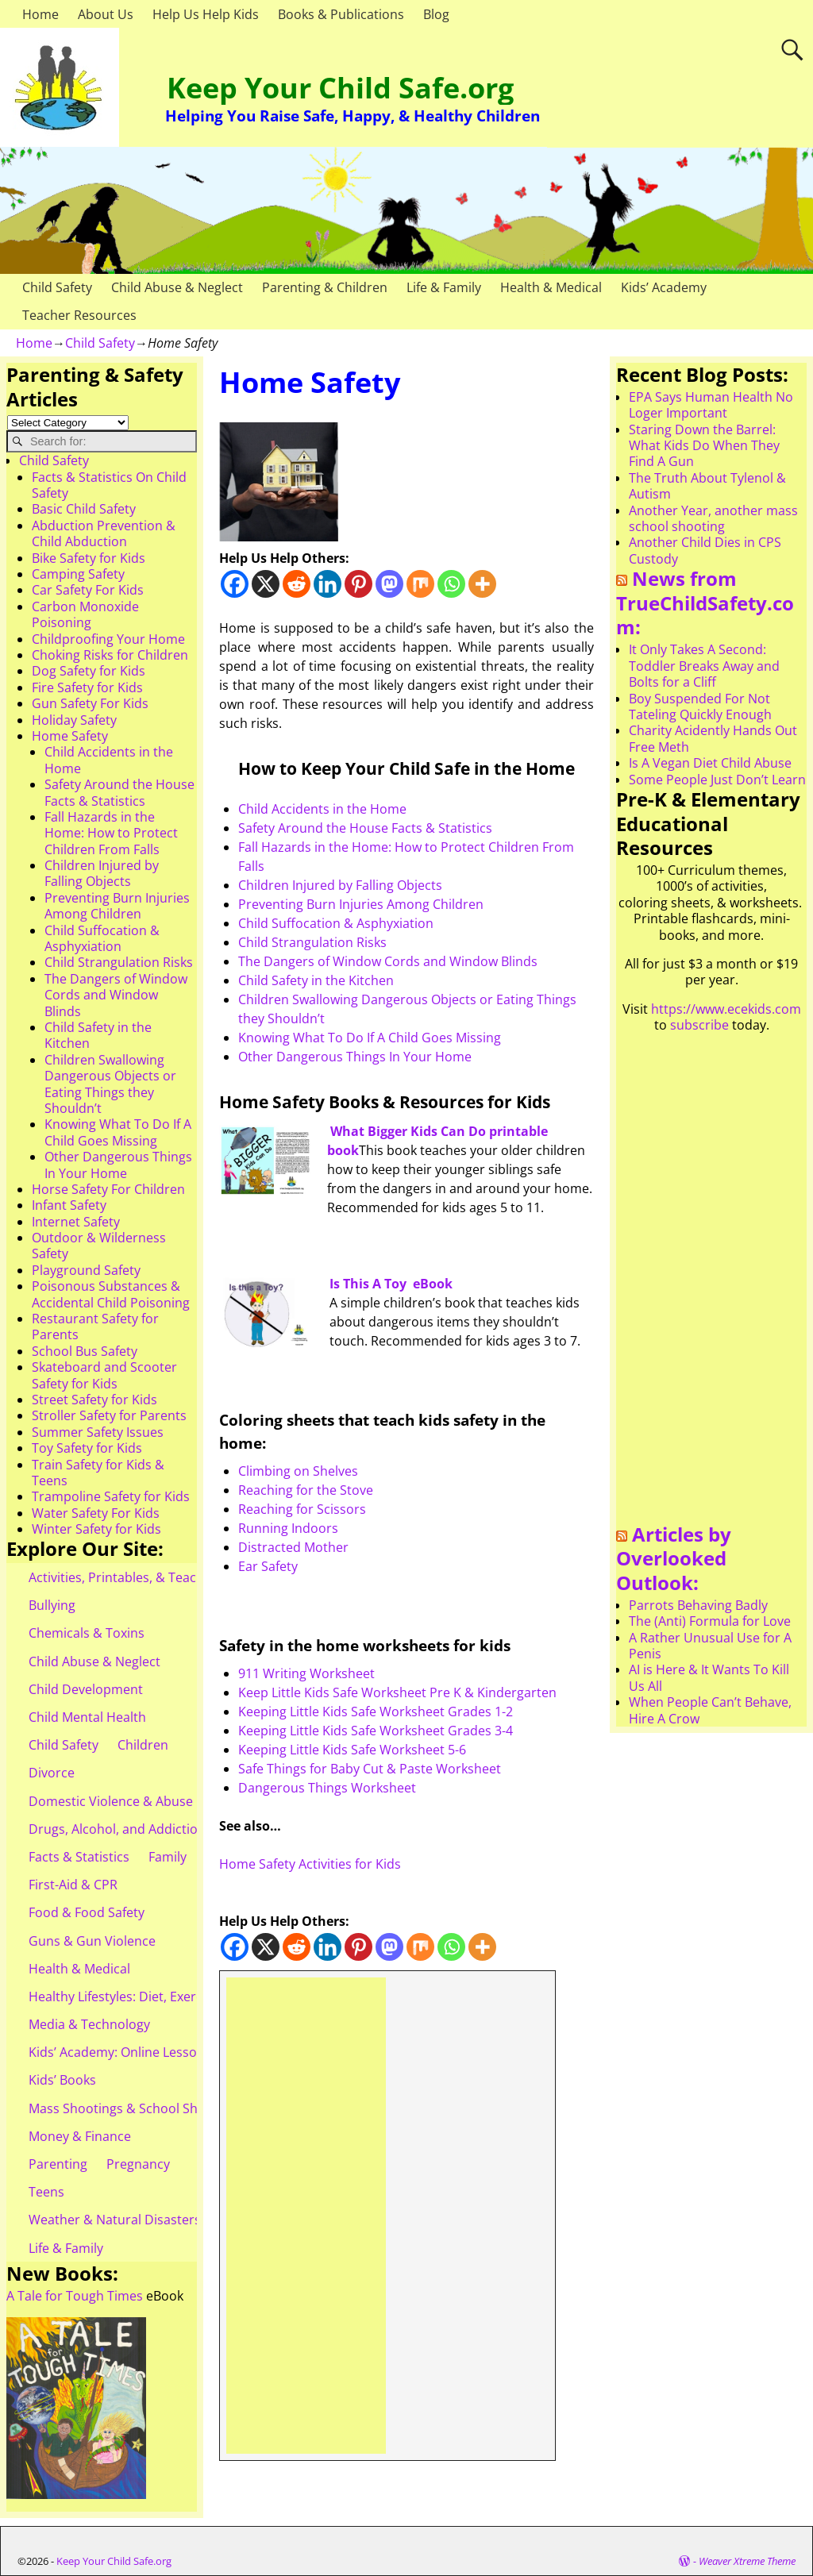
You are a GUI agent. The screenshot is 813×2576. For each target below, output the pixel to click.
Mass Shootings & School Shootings (136, 2108)
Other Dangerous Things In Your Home (355, 1056)
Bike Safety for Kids (88, 558)
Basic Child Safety (84, 509)
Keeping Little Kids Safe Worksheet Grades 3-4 (375, 1730)
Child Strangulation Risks (312, 942)
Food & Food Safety (86, 1912)
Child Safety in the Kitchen (316, 980)
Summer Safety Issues (98, 1432)
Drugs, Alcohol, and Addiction (117, 1829)
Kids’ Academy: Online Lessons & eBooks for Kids (174, 2052)
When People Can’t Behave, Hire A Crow (710, 1710)
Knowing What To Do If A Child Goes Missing (369, 1037)
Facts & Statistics (79, 1857)
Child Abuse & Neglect (177, 287)
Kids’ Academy (664, 287)
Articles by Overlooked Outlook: (673, 1558)
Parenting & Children (324, 287)
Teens (46, 2192)
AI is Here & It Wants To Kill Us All (709, 1677)
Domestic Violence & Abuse (111, 1801)
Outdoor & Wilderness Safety (99, 1245)
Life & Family (443, 287)
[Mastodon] (389, 584)
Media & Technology (89, 2024)
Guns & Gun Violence (92, 1941)
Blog (436, 14)
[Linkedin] (327, 584)
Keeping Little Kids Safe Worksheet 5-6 (352, 1749)
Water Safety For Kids (96, 1513)
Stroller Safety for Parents (109, 1415)
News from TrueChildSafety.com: (705, 602)
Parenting (58, 2164)
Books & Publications (341, 14)
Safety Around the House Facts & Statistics (365, 828)
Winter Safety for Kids (96, 1529)
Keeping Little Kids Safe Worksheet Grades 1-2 (375, 1711)
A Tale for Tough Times (74, 2296)
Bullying (52, 1605)
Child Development (86, 1689)
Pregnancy (138, 2164)
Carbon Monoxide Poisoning (85, 614)
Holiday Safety (74, 720)
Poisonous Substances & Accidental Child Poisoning (111, 1294)
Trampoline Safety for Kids (111, 1496)
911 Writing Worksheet (306, 1673)
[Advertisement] (306, 2215)
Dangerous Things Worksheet (327, 1787)
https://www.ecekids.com (726, 1009)
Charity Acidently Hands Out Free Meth (713, 738)
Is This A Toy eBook (391, 1283)
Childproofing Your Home (108, 639)
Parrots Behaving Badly (698, 1605)
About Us (105, 14)
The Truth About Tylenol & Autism (707, 485)
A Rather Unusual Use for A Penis (710, 1645)
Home (40, 14)
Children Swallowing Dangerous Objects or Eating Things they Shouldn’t (110, 1084)
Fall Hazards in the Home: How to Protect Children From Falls (111, 833)
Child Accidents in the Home (322, 809)
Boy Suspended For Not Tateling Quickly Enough (700, 706)
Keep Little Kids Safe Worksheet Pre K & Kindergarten (397, 1692)
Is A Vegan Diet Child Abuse (710, 763)
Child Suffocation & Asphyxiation (335, 923)
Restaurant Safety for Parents (95, 1326)
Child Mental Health (87, 1717)
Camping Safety (78, 574)
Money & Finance (80, 2136)
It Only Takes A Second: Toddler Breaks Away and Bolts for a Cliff (704, 666)
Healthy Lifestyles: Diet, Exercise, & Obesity (156, 1996)
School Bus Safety (84, 1351)
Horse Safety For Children (108, 1189)
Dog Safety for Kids (88, 671)
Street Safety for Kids (94, 1399)
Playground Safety (86, 1270)
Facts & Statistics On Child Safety (109, 485)
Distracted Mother (293, 1547)
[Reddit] (296, 584)
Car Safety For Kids (88, 590)
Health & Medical (551, 287)
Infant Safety (69, 1205)
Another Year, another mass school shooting (713, 518)
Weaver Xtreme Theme (747, 2561)
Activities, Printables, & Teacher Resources (156, 1577)
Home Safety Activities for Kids (310, 1864)
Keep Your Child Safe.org (340, 87)
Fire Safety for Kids (87, 687)
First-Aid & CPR (73, 1884)
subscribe (699, 1025)
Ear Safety (268, 1566)
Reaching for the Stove (305, 1490)
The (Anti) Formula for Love (710, 1621)
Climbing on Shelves (298, 1471)
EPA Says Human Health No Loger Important (711, 405)
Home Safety (70, 736)
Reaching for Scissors (302, 1509)
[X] (265, 584)
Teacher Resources (79, 315)
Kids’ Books (62, 2080)
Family (167, 1857)
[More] (482, 584)
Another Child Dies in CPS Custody (705, 550)
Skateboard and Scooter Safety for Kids (104, 1375)
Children (143, 1745)
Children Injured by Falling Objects (340, 885)
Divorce (52, 1772)
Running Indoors (288, 1528)
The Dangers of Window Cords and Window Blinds (388, 961)
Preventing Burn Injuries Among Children (361, 904)
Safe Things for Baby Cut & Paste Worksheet (369, 1768)
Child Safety (57, 287)
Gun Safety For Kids (90, 703)
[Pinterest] (358, 584)
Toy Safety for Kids (87, 1448)
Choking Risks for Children (110, 655)
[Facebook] (235, 584)
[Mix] (420, 584)
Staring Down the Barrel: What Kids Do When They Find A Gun (704, 446)
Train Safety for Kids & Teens (98, 1472)
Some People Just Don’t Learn (717, 779)
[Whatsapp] (451, 584)
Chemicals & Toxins (86, 1633)
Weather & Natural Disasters (115, 2219)
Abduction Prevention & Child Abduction (103, 533)
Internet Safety (76, 1221)
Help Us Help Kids (205, 14)
